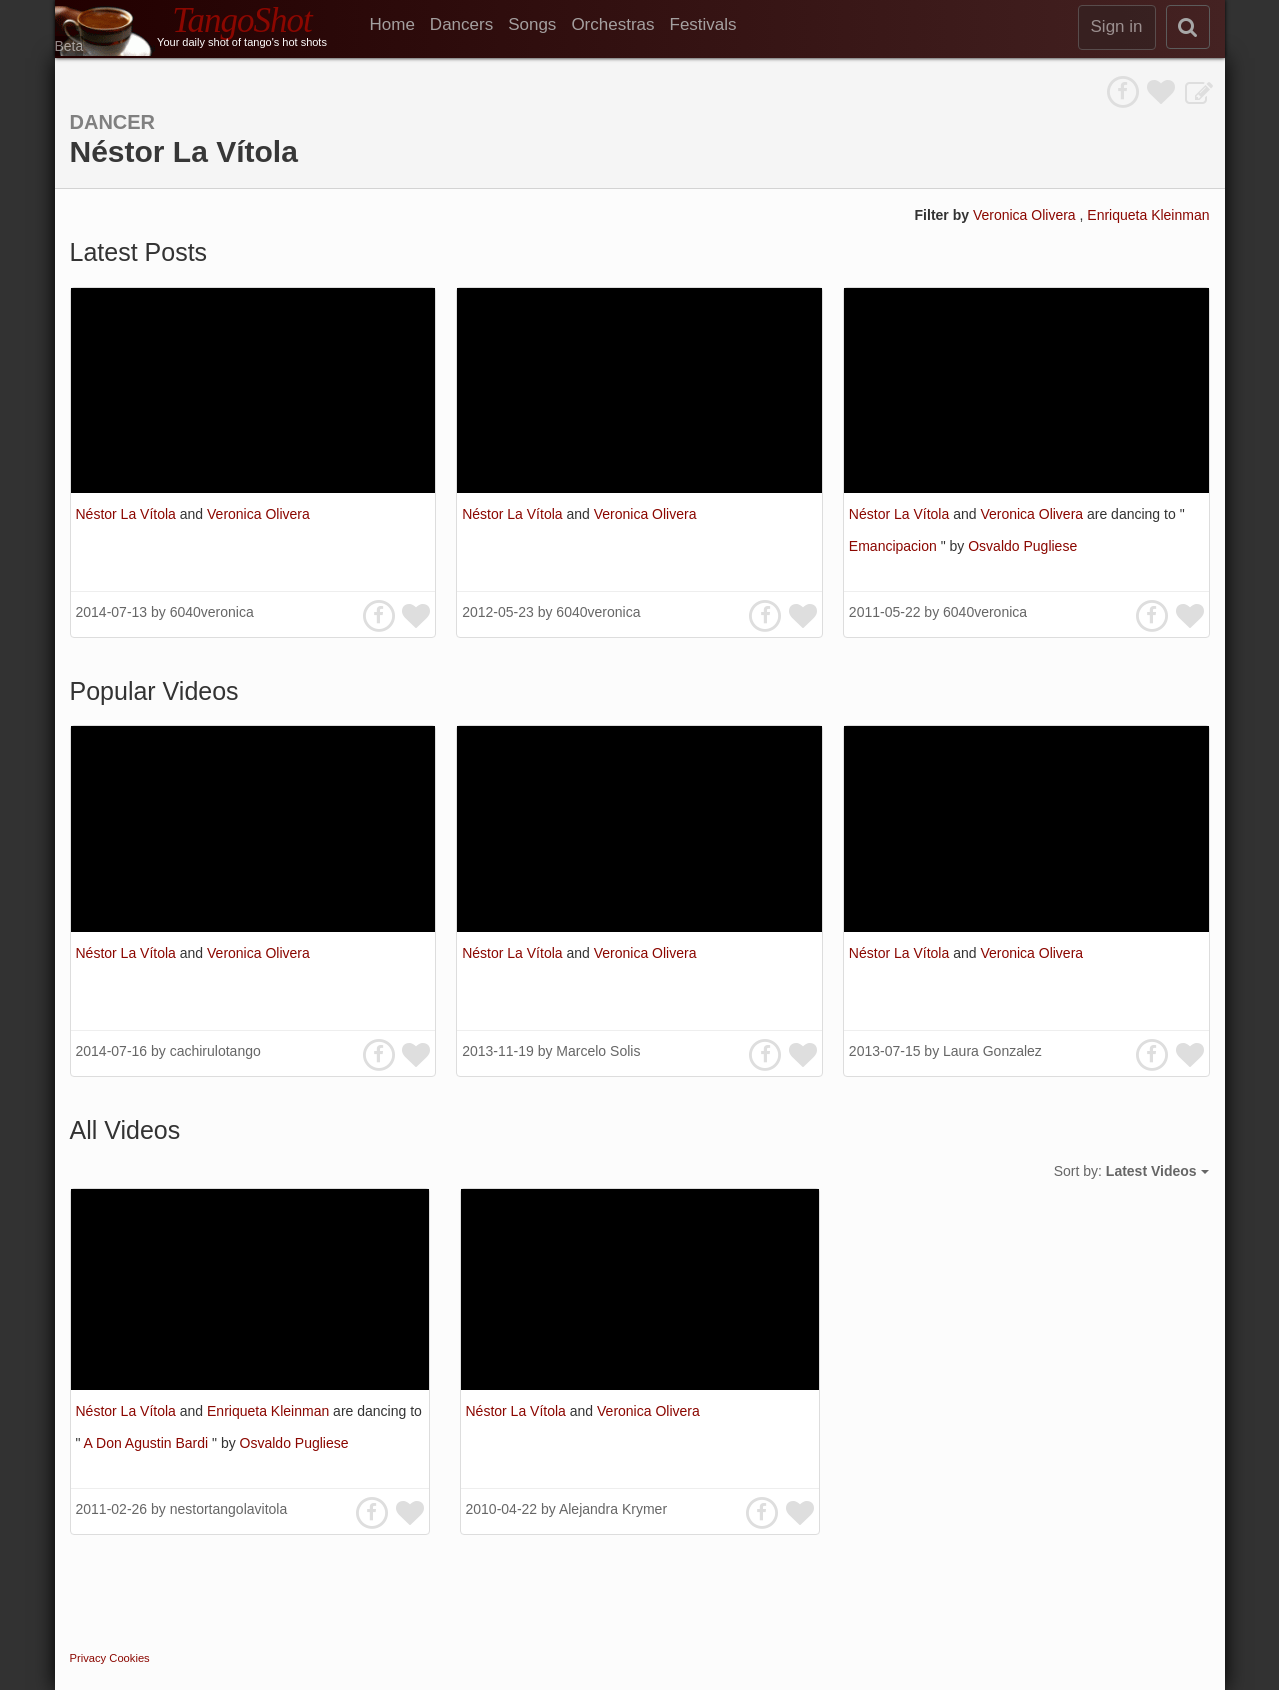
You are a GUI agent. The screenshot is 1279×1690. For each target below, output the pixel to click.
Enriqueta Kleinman (1148, 215)
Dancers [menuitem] (461, 24)
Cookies (129, 1658)
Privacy (88, 1658)
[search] (1188, 27)
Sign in (1117, 26)
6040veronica (212, 612)
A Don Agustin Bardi (148, 1443)
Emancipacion (895, 546)
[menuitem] (400, 25)
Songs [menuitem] (532, 24)
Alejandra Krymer (613, 1509)
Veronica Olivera (1026, 215)
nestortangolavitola (229, 1509)
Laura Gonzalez (992, 1051)
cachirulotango (215, 1051)
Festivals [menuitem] (703, 24)
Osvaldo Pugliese (1022, 546)
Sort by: (1131, 1171)
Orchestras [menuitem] (612, 24)
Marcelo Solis (598, 1051)
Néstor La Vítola (128, 514)
